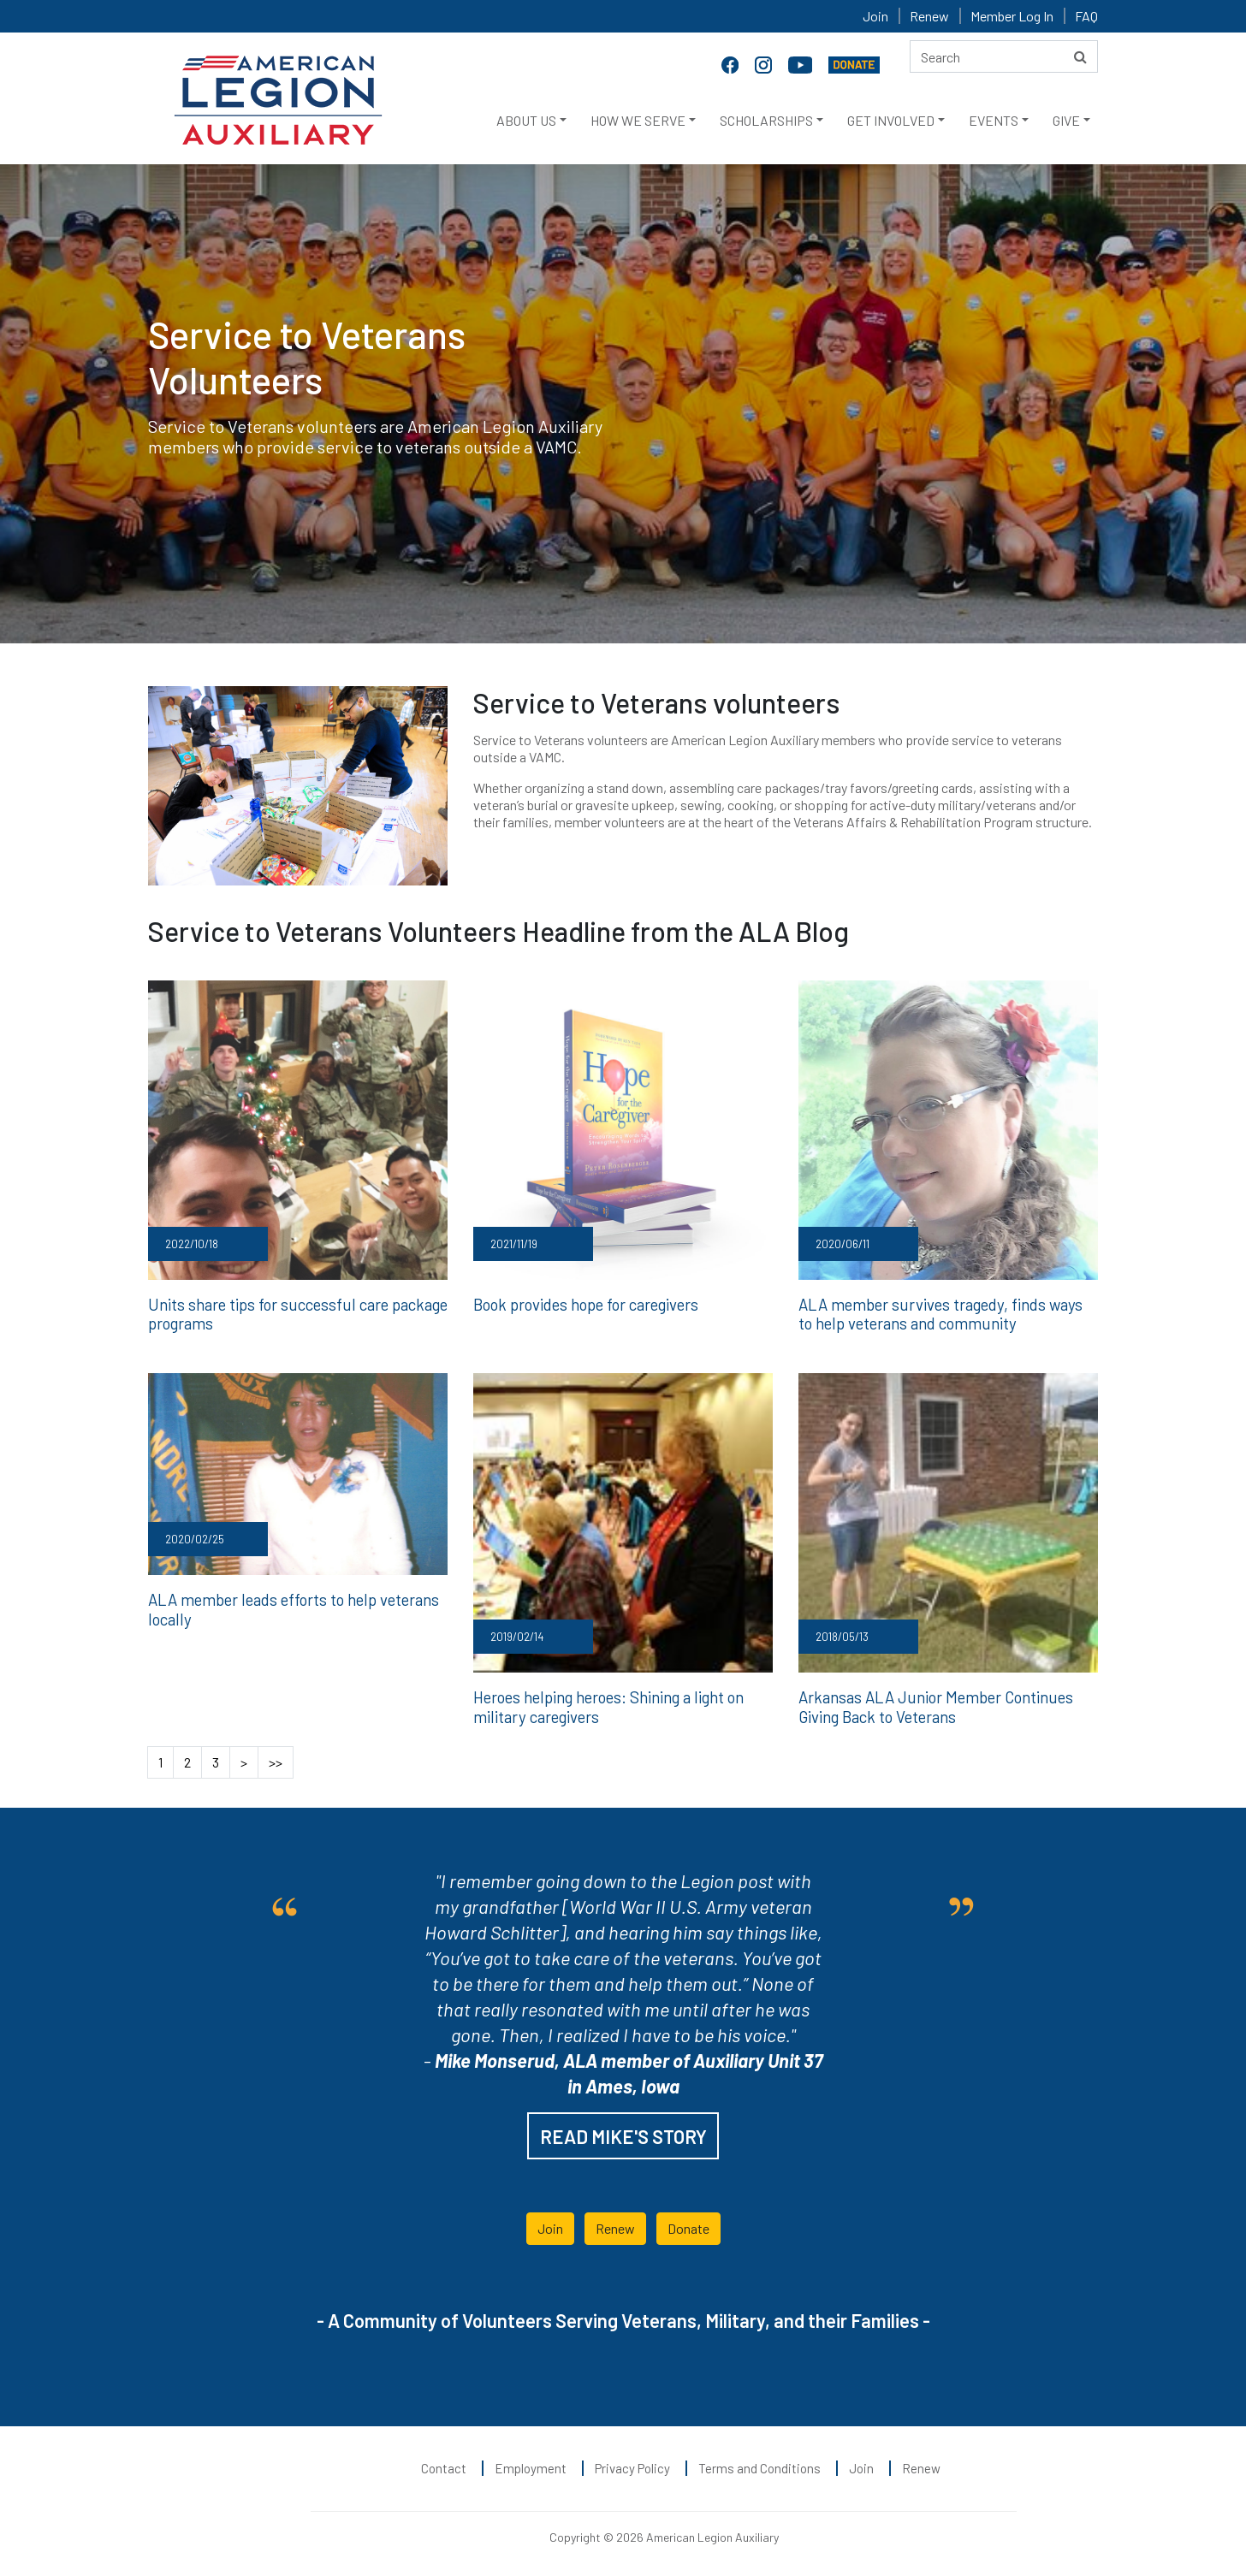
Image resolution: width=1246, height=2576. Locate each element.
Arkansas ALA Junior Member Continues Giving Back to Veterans (931, 1704)
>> (275, 1758)
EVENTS (993, 120)
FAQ (1086, 16)
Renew (929, 16)
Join (875, 16)
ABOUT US (526, 120)
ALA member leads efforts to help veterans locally (289, 1607)
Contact (443, 2464)
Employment (531, 2464)
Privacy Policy (632, 2464)
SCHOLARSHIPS (766, 120)
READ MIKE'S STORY (623, 2133)
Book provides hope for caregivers (584, 1303)
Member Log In (1011, 16)
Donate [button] (688, 2225)
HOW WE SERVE (637, 120)
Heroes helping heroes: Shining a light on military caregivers (606, 1704)
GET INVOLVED (890, 120)
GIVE (1066, 120)
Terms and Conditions (759, 2464)
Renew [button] (615, 2225)
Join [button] (550, 2225)
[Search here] (1004, 56)
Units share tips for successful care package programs (293, 1313)
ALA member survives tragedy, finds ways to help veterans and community (943, 1313)
